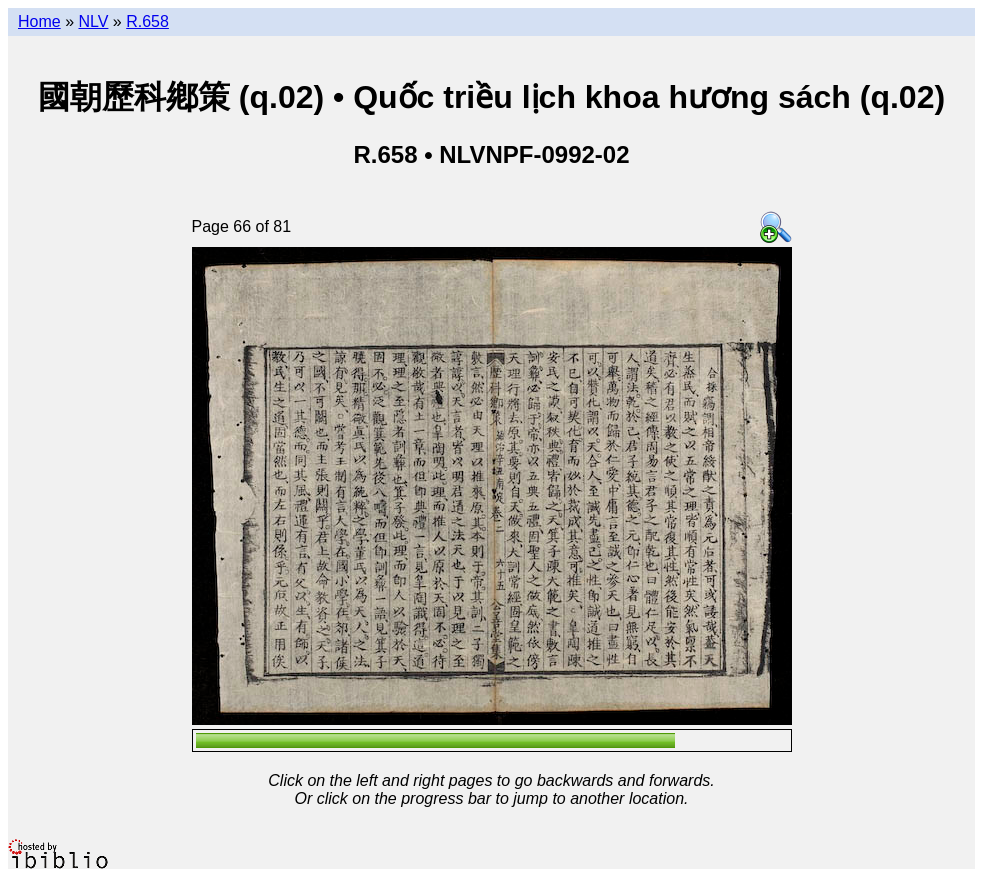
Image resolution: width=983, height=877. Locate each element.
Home (39, 21)
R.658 (147, 21)
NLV (93, 21)
